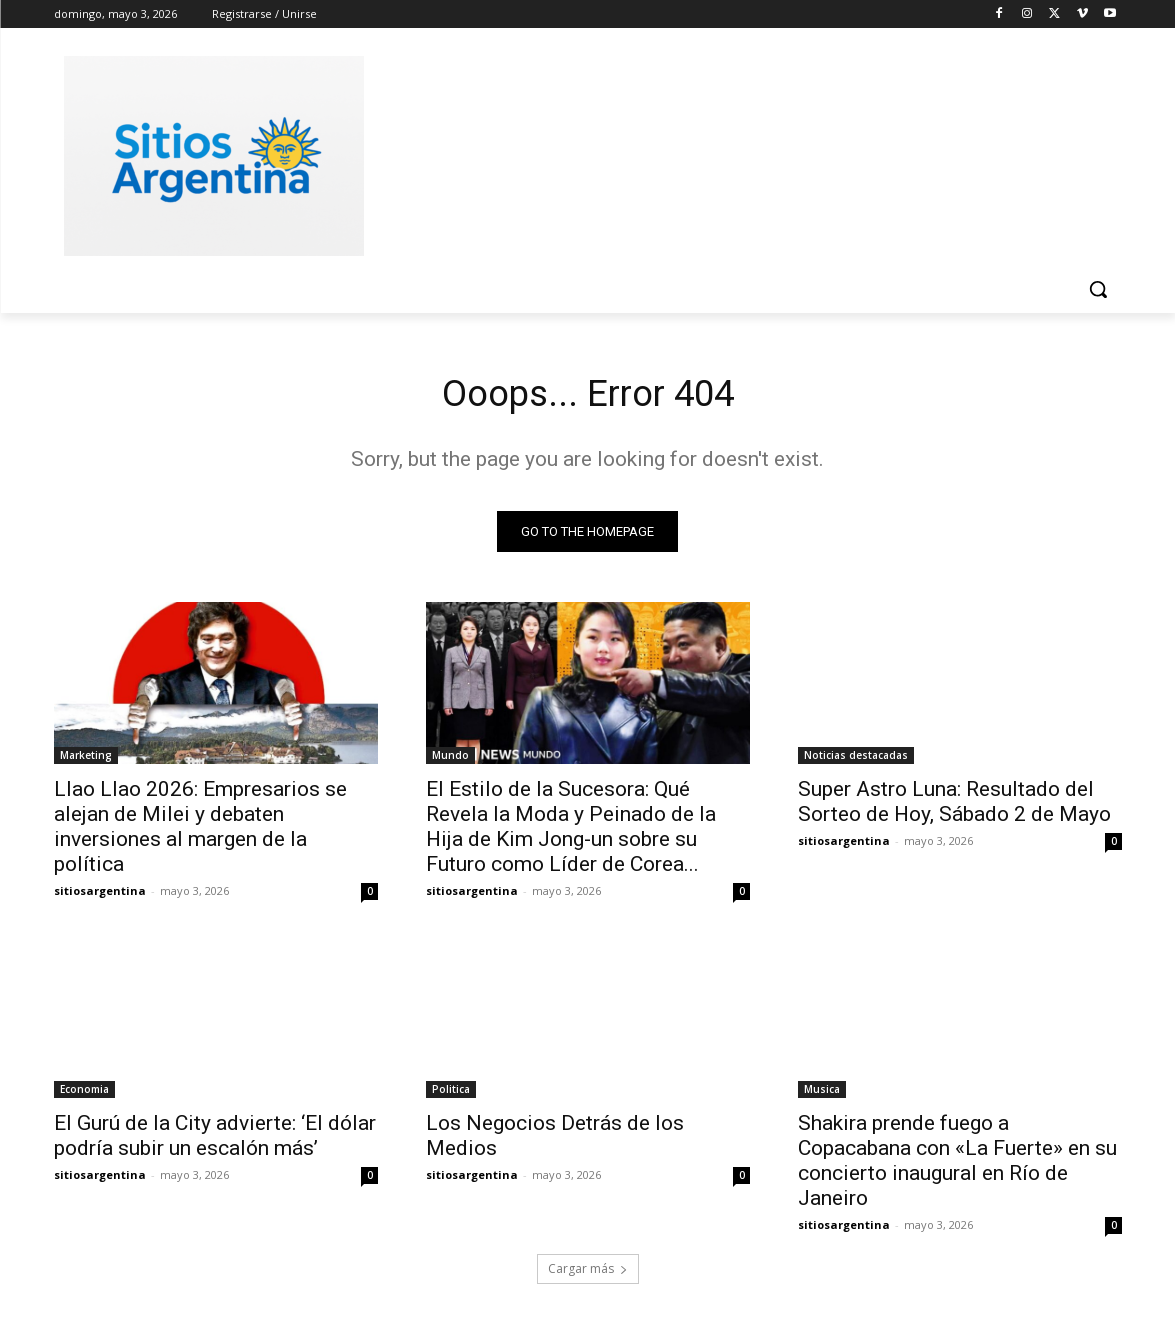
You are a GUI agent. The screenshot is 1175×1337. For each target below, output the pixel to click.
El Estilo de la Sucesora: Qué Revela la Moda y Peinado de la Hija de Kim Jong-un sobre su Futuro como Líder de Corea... (571, 831)
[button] (1098, 289)
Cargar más (588, 1273)
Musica (822, 1094)
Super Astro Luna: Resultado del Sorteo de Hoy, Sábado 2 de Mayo (954, 806)
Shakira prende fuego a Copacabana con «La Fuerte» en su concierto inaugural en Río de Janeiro (957, 1165)
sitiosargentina (100, 895)
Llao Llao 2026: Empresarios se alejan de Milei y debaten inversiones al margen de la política (200, 831)
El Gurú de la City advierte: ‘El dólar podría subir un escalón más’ (215, 1140)
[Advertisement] (738, 153)
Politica (451, 1094)
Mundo (450, 760)
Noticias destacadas (856, 760)
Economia (84, 1094)
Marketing (86, 760)
